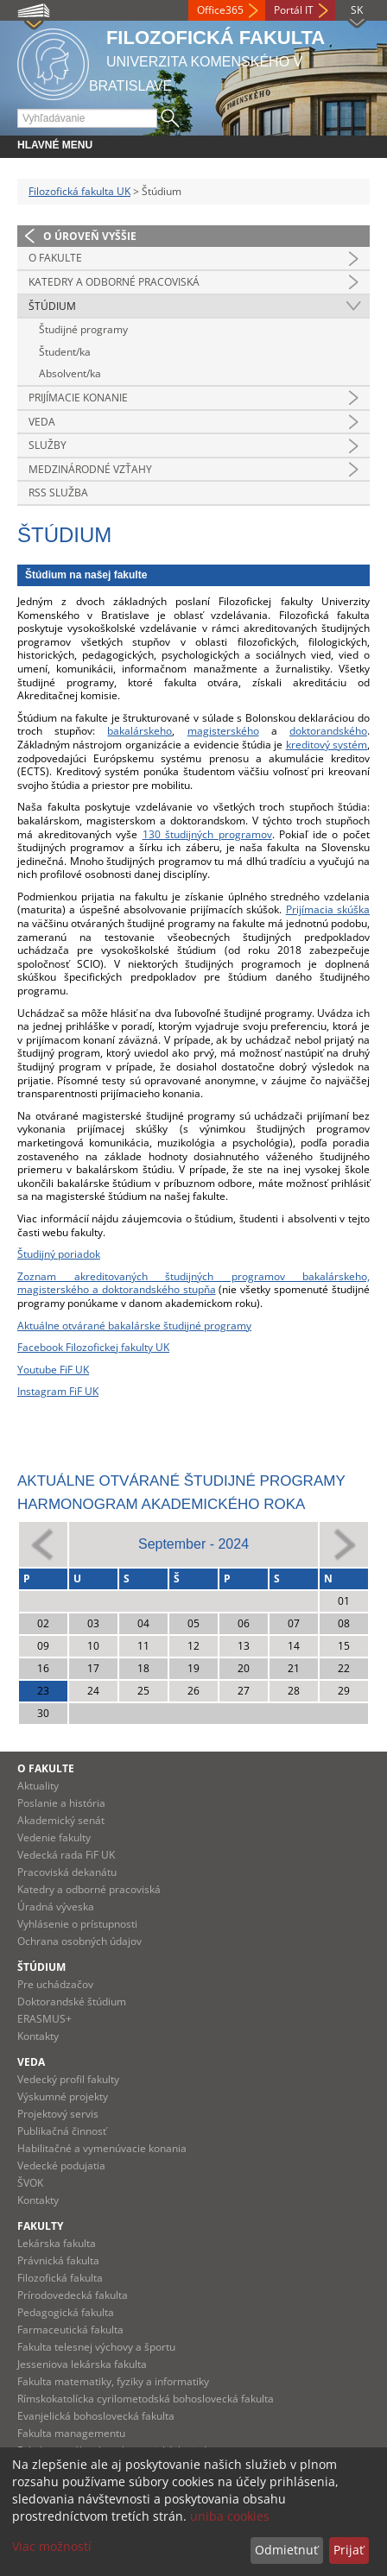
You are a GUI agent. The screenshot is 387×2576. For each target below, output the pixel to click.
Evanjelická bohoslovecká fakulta (95, 2416)
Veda (42, 421)
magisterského (223, 730)
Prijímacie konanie (78, 397)
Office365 (220, 10)
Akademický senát (61, 1820)
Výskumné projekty (62, 2096)
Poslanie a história (61, 1803)
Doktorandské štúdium (71, 2001)
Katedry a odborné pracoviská (114, 282)
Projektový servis (57, 2113)
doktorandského (328, 730)
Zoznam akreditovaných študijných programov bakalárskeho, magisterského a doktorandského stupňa (193, 1283)
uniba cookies (230, 2516)
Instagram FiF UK (57, 1391)
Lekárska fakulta (56, 2243)
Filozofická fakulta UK (79, 191)
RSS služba (58, 492)
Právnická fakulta (58, 2260)
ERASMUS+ (44, 2018)
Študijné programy (83, 329)
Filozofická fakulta (60, 2277)
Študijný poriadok (58, 1254)
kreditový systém (326, 744)
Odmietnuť (286, 2549)
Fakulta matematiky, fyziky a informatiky (113, 2381)
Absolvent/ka (70, 373)
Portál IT (294, 10)
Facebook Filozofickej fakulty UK (93, 1347)
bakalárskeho (139, 730)
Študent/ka (65, 351)
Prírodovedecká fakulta (72, 2295)
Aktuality (38, 1785)
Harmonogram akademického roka (161, 1504)
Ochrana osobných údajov (79, 1941)
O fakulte (55, 257)
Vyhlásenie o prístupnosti (77, 1923)
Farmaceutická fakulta (70, 2329)
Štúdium (52, 306)
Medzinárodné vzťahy (90, 469)
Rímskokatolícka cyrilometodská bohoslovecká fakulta (145, 2398)
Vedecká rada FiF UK (66, 1854)
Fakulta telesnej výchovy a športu (96, 2346)
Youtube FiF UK (53, 1369)
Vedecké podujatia (61, 2165)
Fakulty (40, 2226)
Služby (48, 445)
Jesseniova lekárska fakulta (82, 2364)
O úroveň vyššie (89, 236)
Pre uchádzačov (55, 1984)
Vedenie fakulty (54, 1837)
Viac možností (52, 2546)
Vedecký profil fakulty (68, 2079)
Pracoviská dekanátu (67, 1872)
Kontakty (38, 2036)
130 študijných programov (207, 834)
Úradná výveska (55, 1906)
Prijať (348, 2549)
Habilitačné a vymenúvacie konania (102, 2148)
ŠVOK (30, 2182)
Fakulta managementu (71, 2433)
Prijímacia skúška (328, 909)
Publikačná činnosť (61, 2131)
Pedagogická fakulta (65, 2312)
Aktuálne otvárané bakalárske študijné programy (134, 1325)
